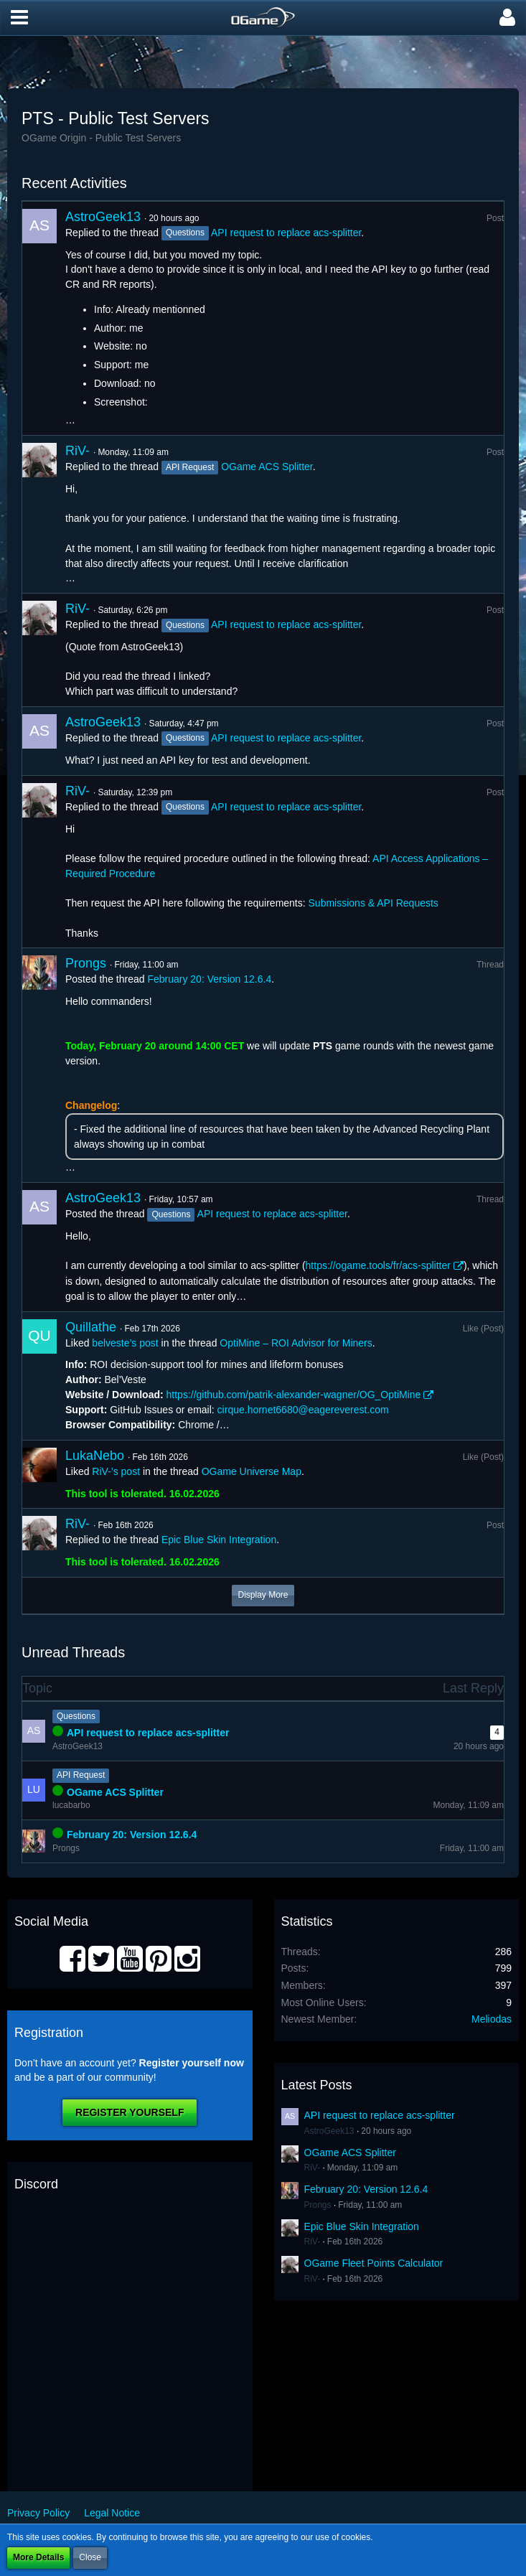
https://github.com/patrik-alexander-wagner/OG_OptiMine (293, 1394)
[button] (19, 17)
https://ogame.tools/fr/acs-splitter (378, 1265)
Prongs (85, 963)
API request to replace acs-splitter (286, 232)
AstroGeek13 (103, 217)
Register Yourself (129, 2112)
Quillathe (90, 1327)
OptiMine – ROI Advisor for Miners (296, 1343)
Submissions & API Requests (373, 903)
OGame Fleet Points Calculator (373, 2263)
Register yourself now (191, 2063)
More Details (38, 2557)
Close (90, 2557)
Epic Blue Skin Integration (218, 1539)
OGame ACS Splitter (267, 466)
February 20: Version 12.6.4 (209, 979)
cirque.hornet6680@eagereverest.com (303, 1409)
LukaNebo (94, 1455)
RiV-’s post (116, 1471)
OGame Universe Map (251, 1471)
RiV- (77, 451)
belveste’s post (125, 1343)
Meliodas (491, 2019)
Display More (263, 1595)
